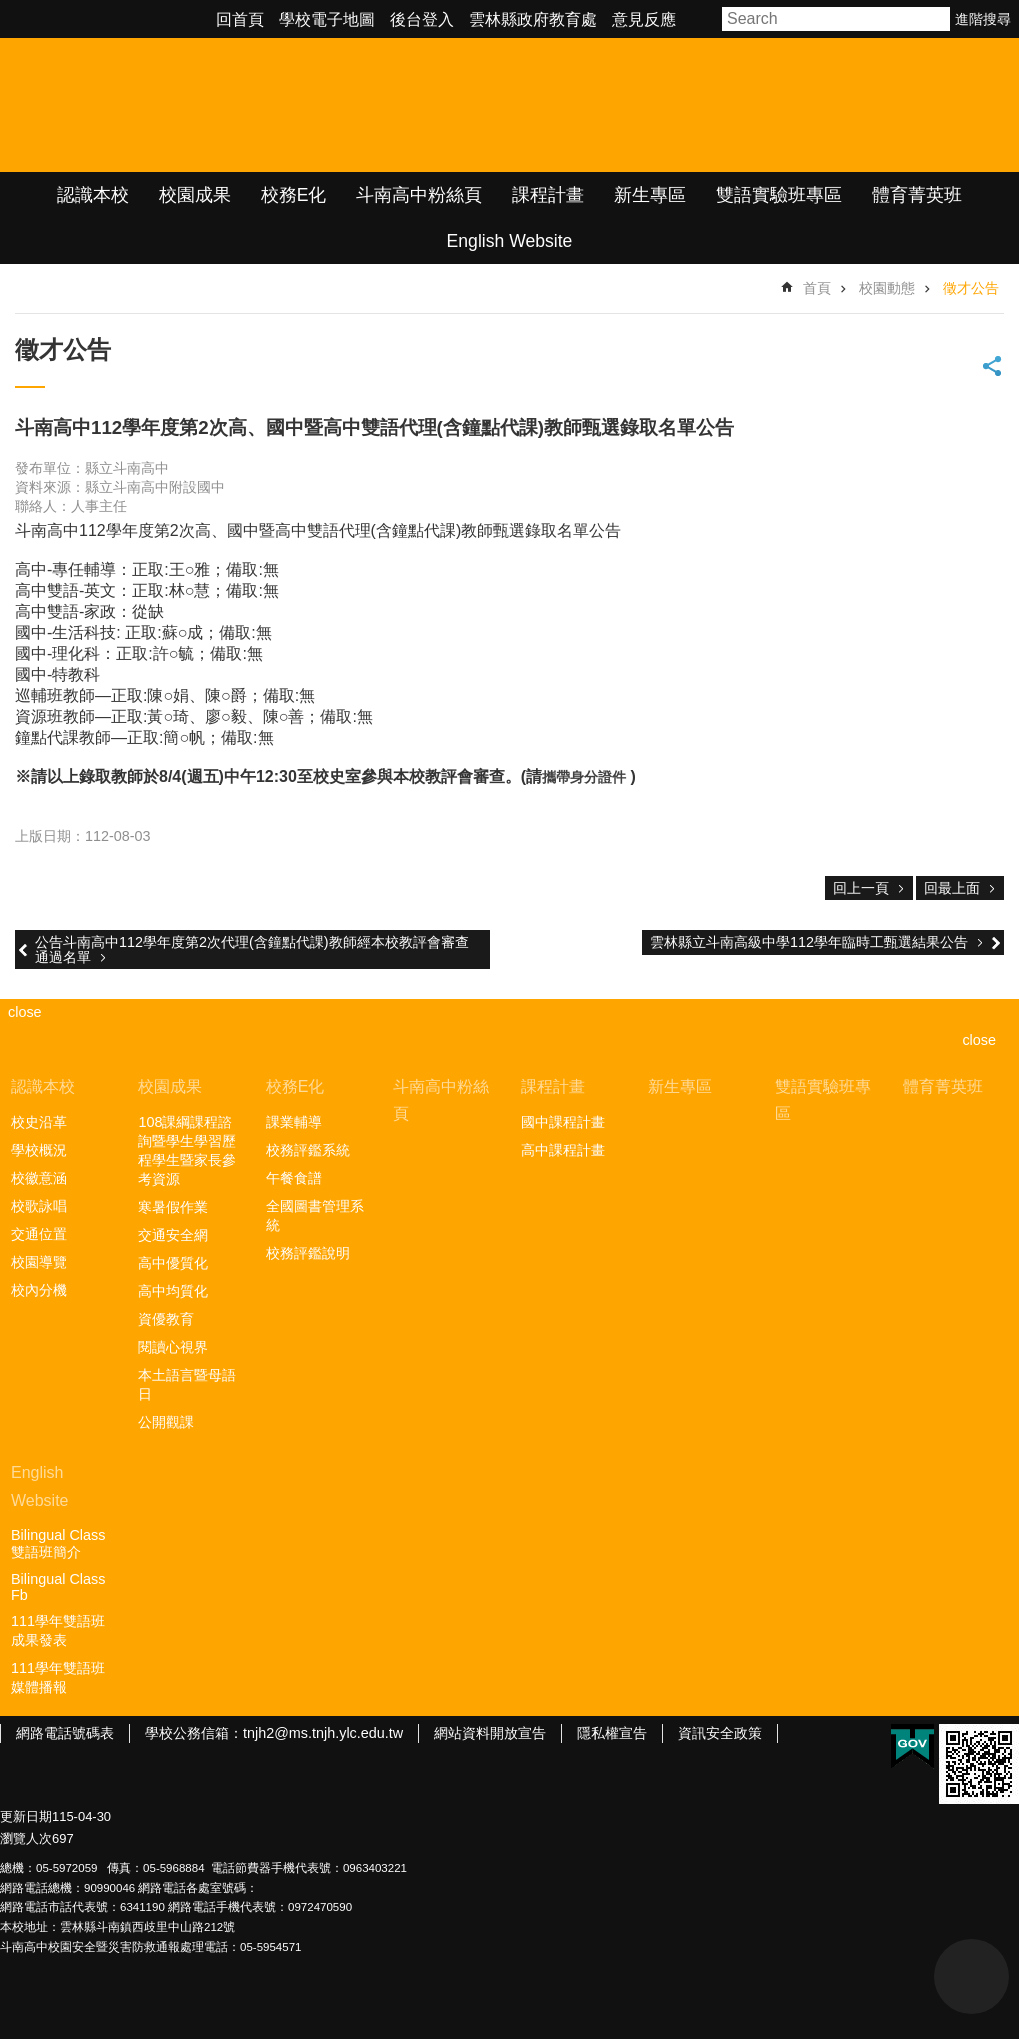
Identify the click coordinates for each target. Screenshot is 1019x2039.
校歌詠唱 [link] (39, 1206)
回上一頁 (861, 888)
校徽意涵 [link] (39, 1178)
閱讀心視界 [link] (173, 1347)
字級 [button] (702, 19)
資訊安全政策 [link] (720, 1733)
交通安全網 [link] (173, 1235)
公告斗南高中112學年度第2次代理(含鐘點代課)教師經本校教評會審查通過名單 (252, 949)
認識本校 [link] (93, 195)
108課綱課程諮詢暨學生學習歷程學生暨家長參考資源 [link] (187, 1150)
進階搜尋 (983, 19)
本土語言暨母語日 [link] (187, 1384)
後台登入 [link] (422, 19)
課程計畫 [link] (548, 195)
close (979, 1040)
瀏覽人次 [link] (26, 1838)
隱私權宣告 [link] (612, 1733)
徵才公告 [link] (971, 288)
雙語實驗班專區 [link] (779, 195)
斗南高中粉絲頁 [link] (419, 195)
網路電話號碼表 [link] (65, 1733)
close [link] (25, 1012)
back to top (971, 1976)
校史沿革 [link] (39, 1122)
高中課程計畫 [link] (563, 1150)
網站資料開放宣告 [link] (490, 1733)
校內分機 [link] (39, 1290)
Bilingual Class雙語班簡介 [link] (58, 1543)
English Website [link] (510, 241)
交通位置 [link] (39, 1234)
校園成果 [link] (195, 195)
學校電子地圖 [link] (327, 19)
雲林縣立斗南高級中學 (210, 105)
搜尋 (936, 19)
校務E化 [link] (294, 195)
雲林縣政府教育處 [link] (533, 19)
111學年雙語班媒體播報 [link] (58, 1677)
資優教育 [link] (166, 1319)
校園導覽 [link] (39, 1262)
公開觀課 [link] (166, 1422)
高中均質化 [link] (173, 1291)
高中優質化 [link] (173, 1263)
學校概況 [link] (39, 1150)
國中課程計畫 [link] (563, 1122)
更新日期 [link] (26, 1816)
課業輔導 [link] (294, 1122)
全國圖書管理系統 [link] (315, 1215)
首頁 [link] (817, 288)
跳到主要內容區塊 (10, 10)
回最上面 (952, 888)
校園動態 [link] (887, 288)
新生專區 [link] (650, 195)
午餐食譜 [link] (294, 1178)
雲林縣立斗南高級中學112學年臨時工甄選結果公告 (809, 942)
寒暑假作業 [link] (173, 1207)
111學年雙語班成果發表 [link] (58, 1630)
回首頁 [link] (240, 19)
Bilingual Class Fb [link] (58, 1587)
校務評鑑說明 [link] (308, 1253)
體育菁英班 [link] (917, 195)
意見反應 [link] (644, 19)
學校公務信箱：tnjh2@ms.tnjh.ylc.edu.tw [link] (274, 1733)
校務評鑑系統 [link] (308, 1150)
